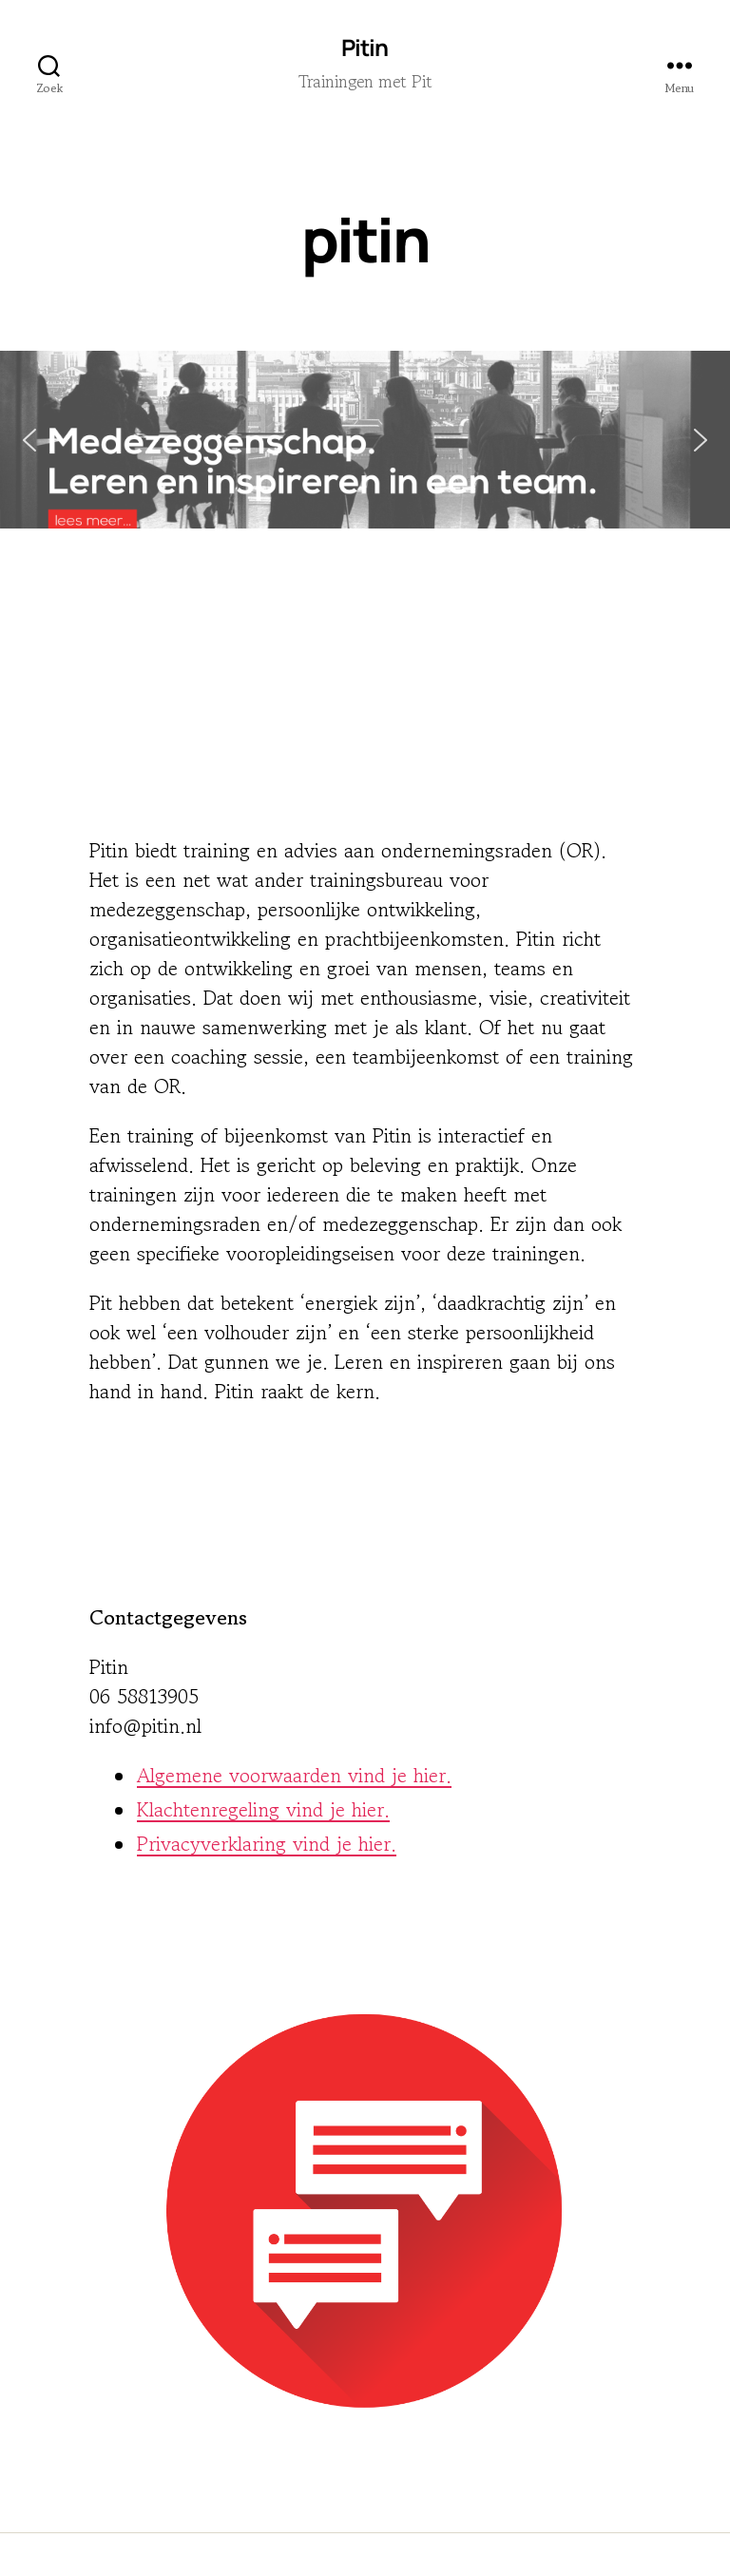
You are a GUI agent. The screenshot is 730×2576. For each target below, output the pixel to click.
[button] (365, 440)
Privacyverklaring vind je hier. (266, 1844)
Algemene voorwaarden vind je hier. (294, 1775)
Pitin (364, 47)
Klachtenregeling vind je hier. (263, 1810)
